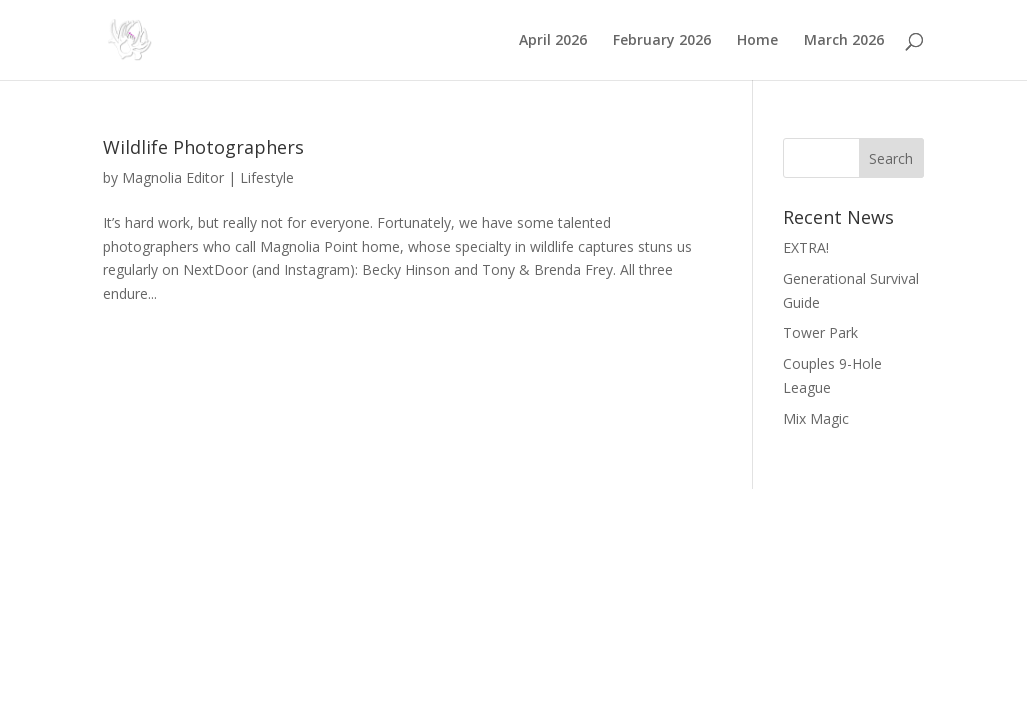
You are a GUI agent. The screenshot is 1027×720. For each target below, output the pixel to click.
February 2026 (662, 41)
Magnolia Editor (173, 177)
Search (891, 158)
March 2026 (844, 41)
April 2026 (553, 41)
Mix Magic (816, 418)
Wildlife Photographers (203, 147)
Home (757, 41)
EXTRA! (806, 247)
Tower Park (820, 332)
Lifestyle (267, 177)
